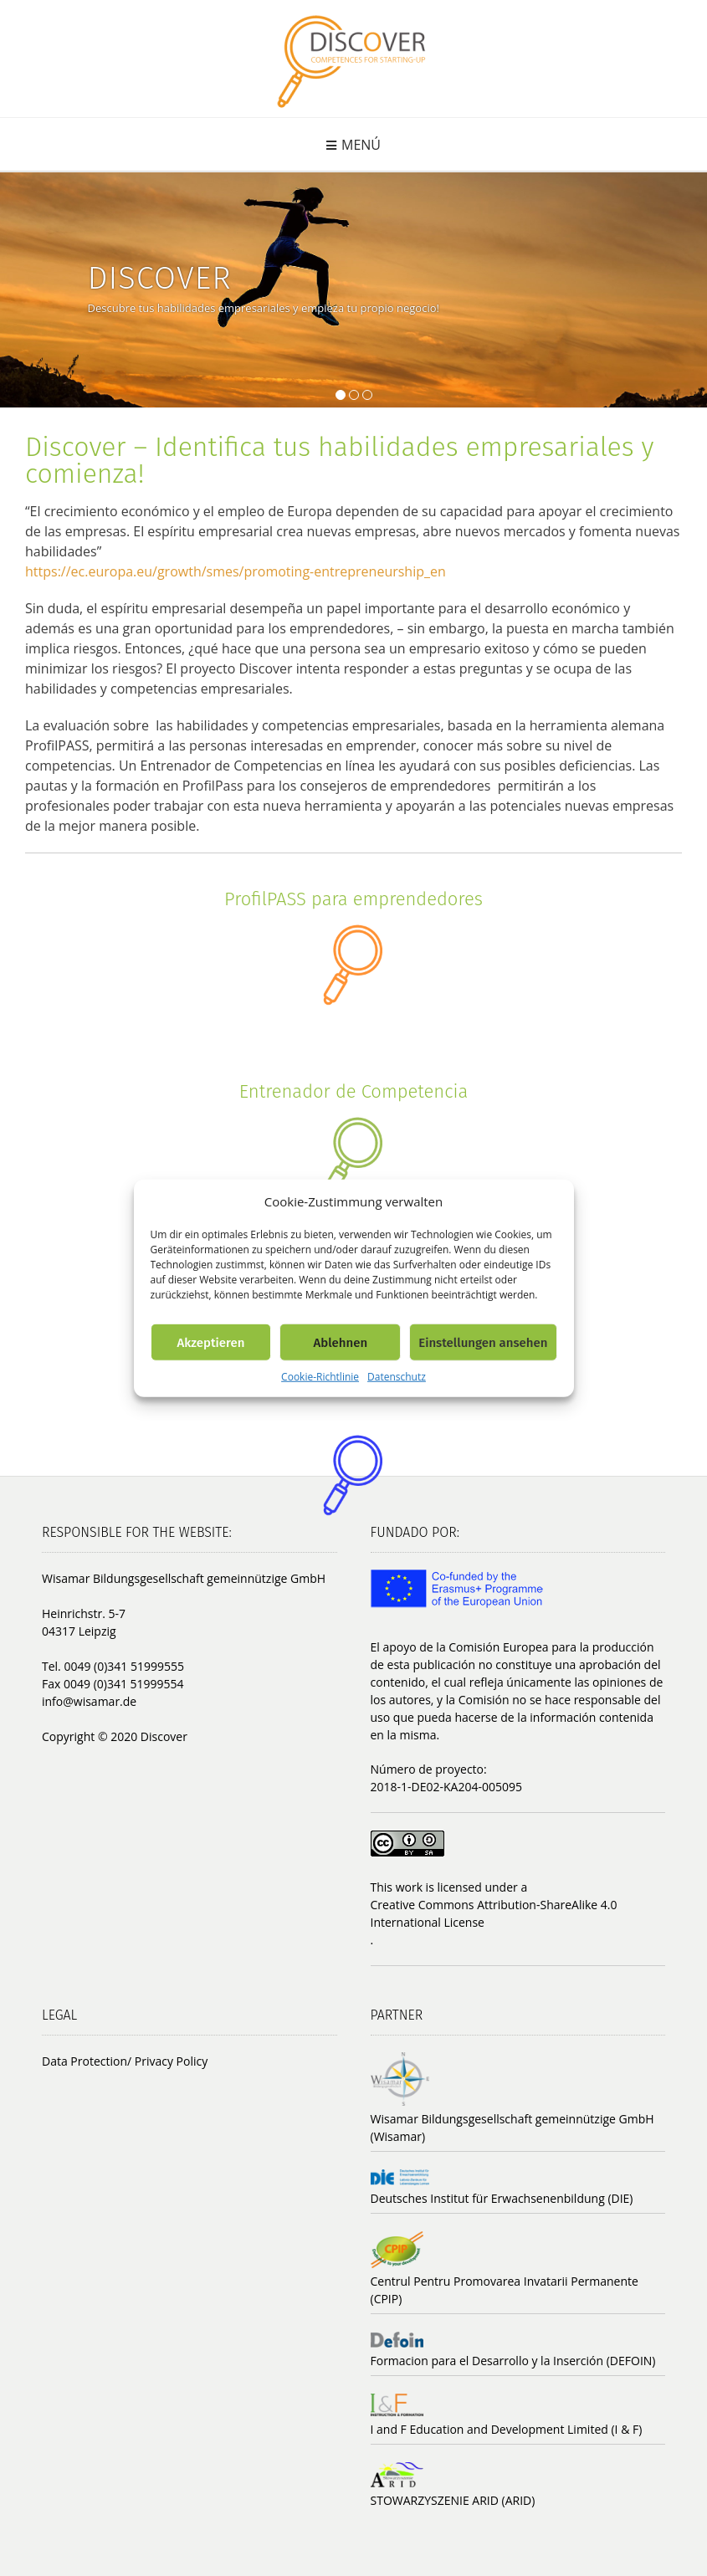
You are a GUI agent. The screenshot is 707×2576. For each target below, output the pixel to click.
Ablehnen (340, 1341)
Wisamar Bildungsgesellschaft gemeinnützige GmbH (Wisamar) (512, 2127)
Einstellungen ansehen (482, 1341)
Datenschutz (396, 1377)
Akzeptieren (210, 1341)
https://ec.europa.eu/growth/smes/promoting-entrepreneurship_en (235, 571)
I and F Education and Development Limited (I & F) (507, 2429)
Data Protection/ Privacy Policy (124, 2061)
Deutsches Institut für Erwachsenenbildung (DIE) (502, 2198)
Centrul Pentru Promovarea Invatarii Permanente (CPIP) (504, 2290)
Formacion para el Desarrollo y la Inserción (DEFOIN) (513, 2361)
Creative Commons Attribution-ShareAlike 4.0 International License (494, 1913)
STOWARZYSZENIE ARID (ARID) (453, 2500)
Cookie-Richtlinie (320, 1377)
